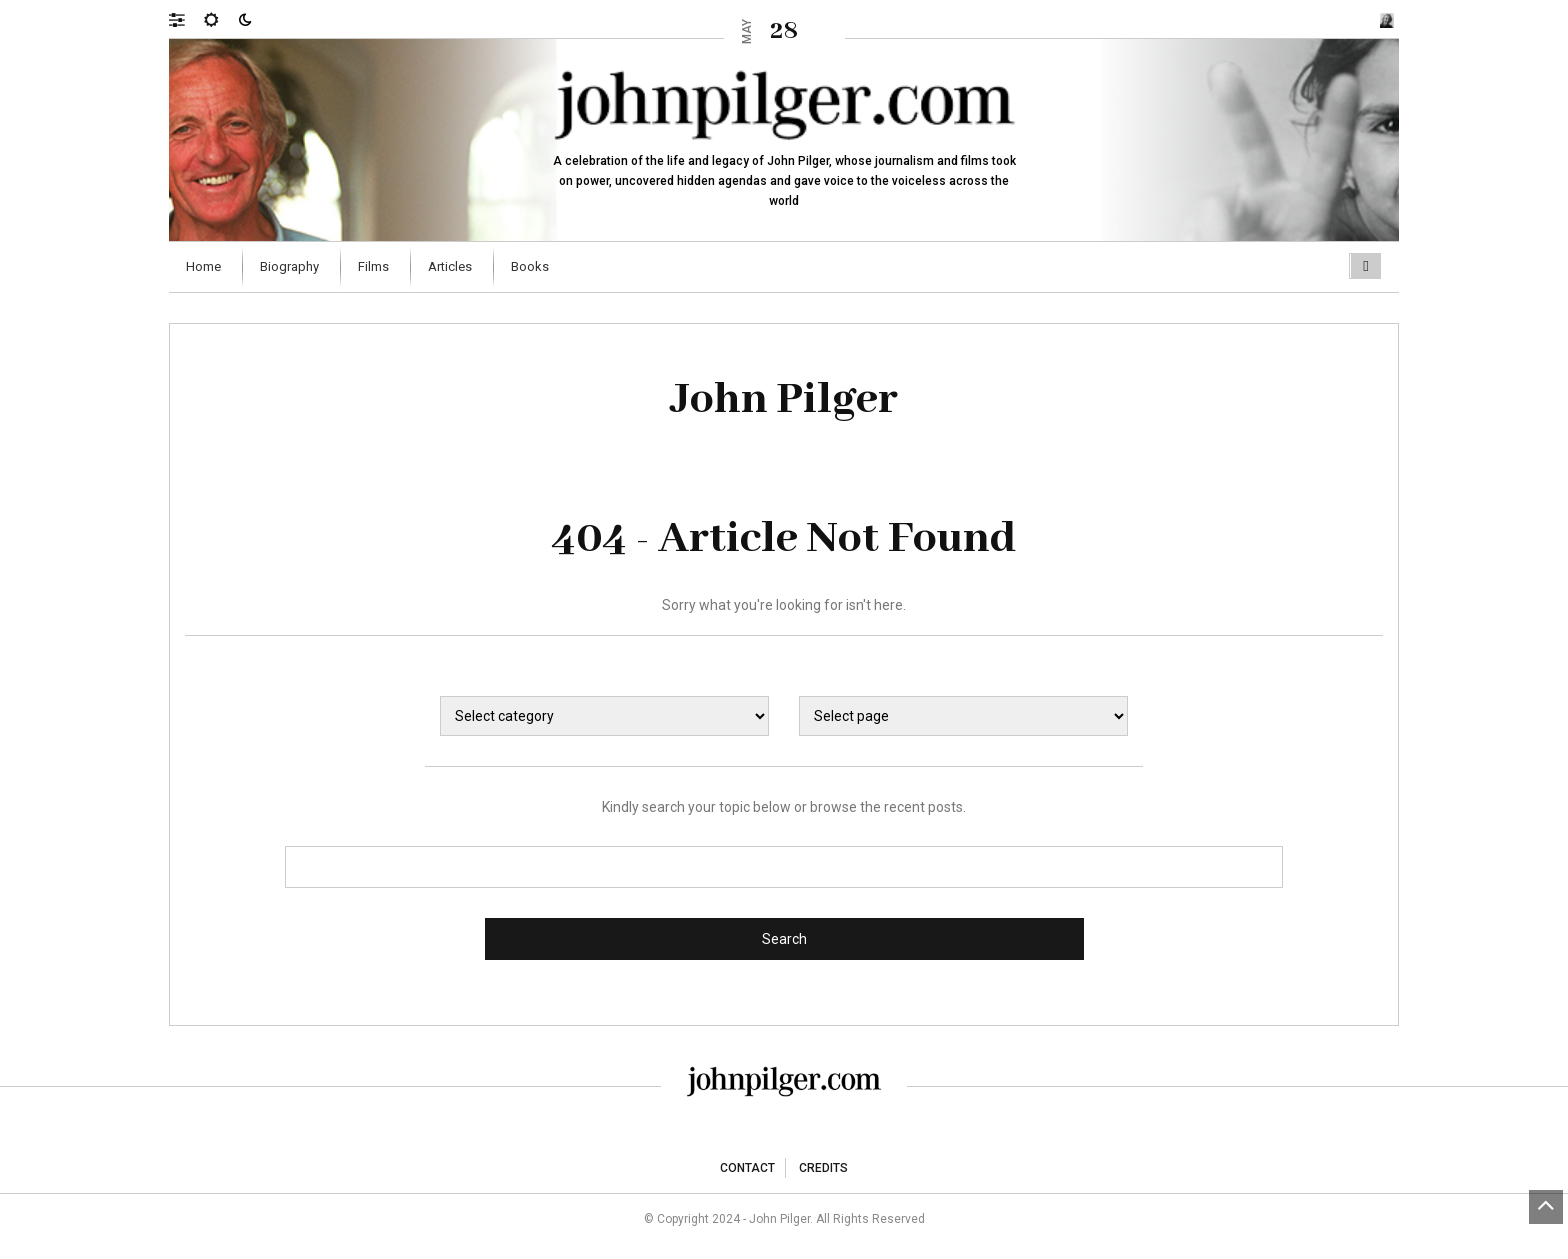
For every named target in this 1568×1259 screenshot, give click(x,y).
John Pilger (784, 400)
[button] (186, 19)
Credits (823, 1168)
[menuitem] (206, 267)
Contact (747, 1168)
